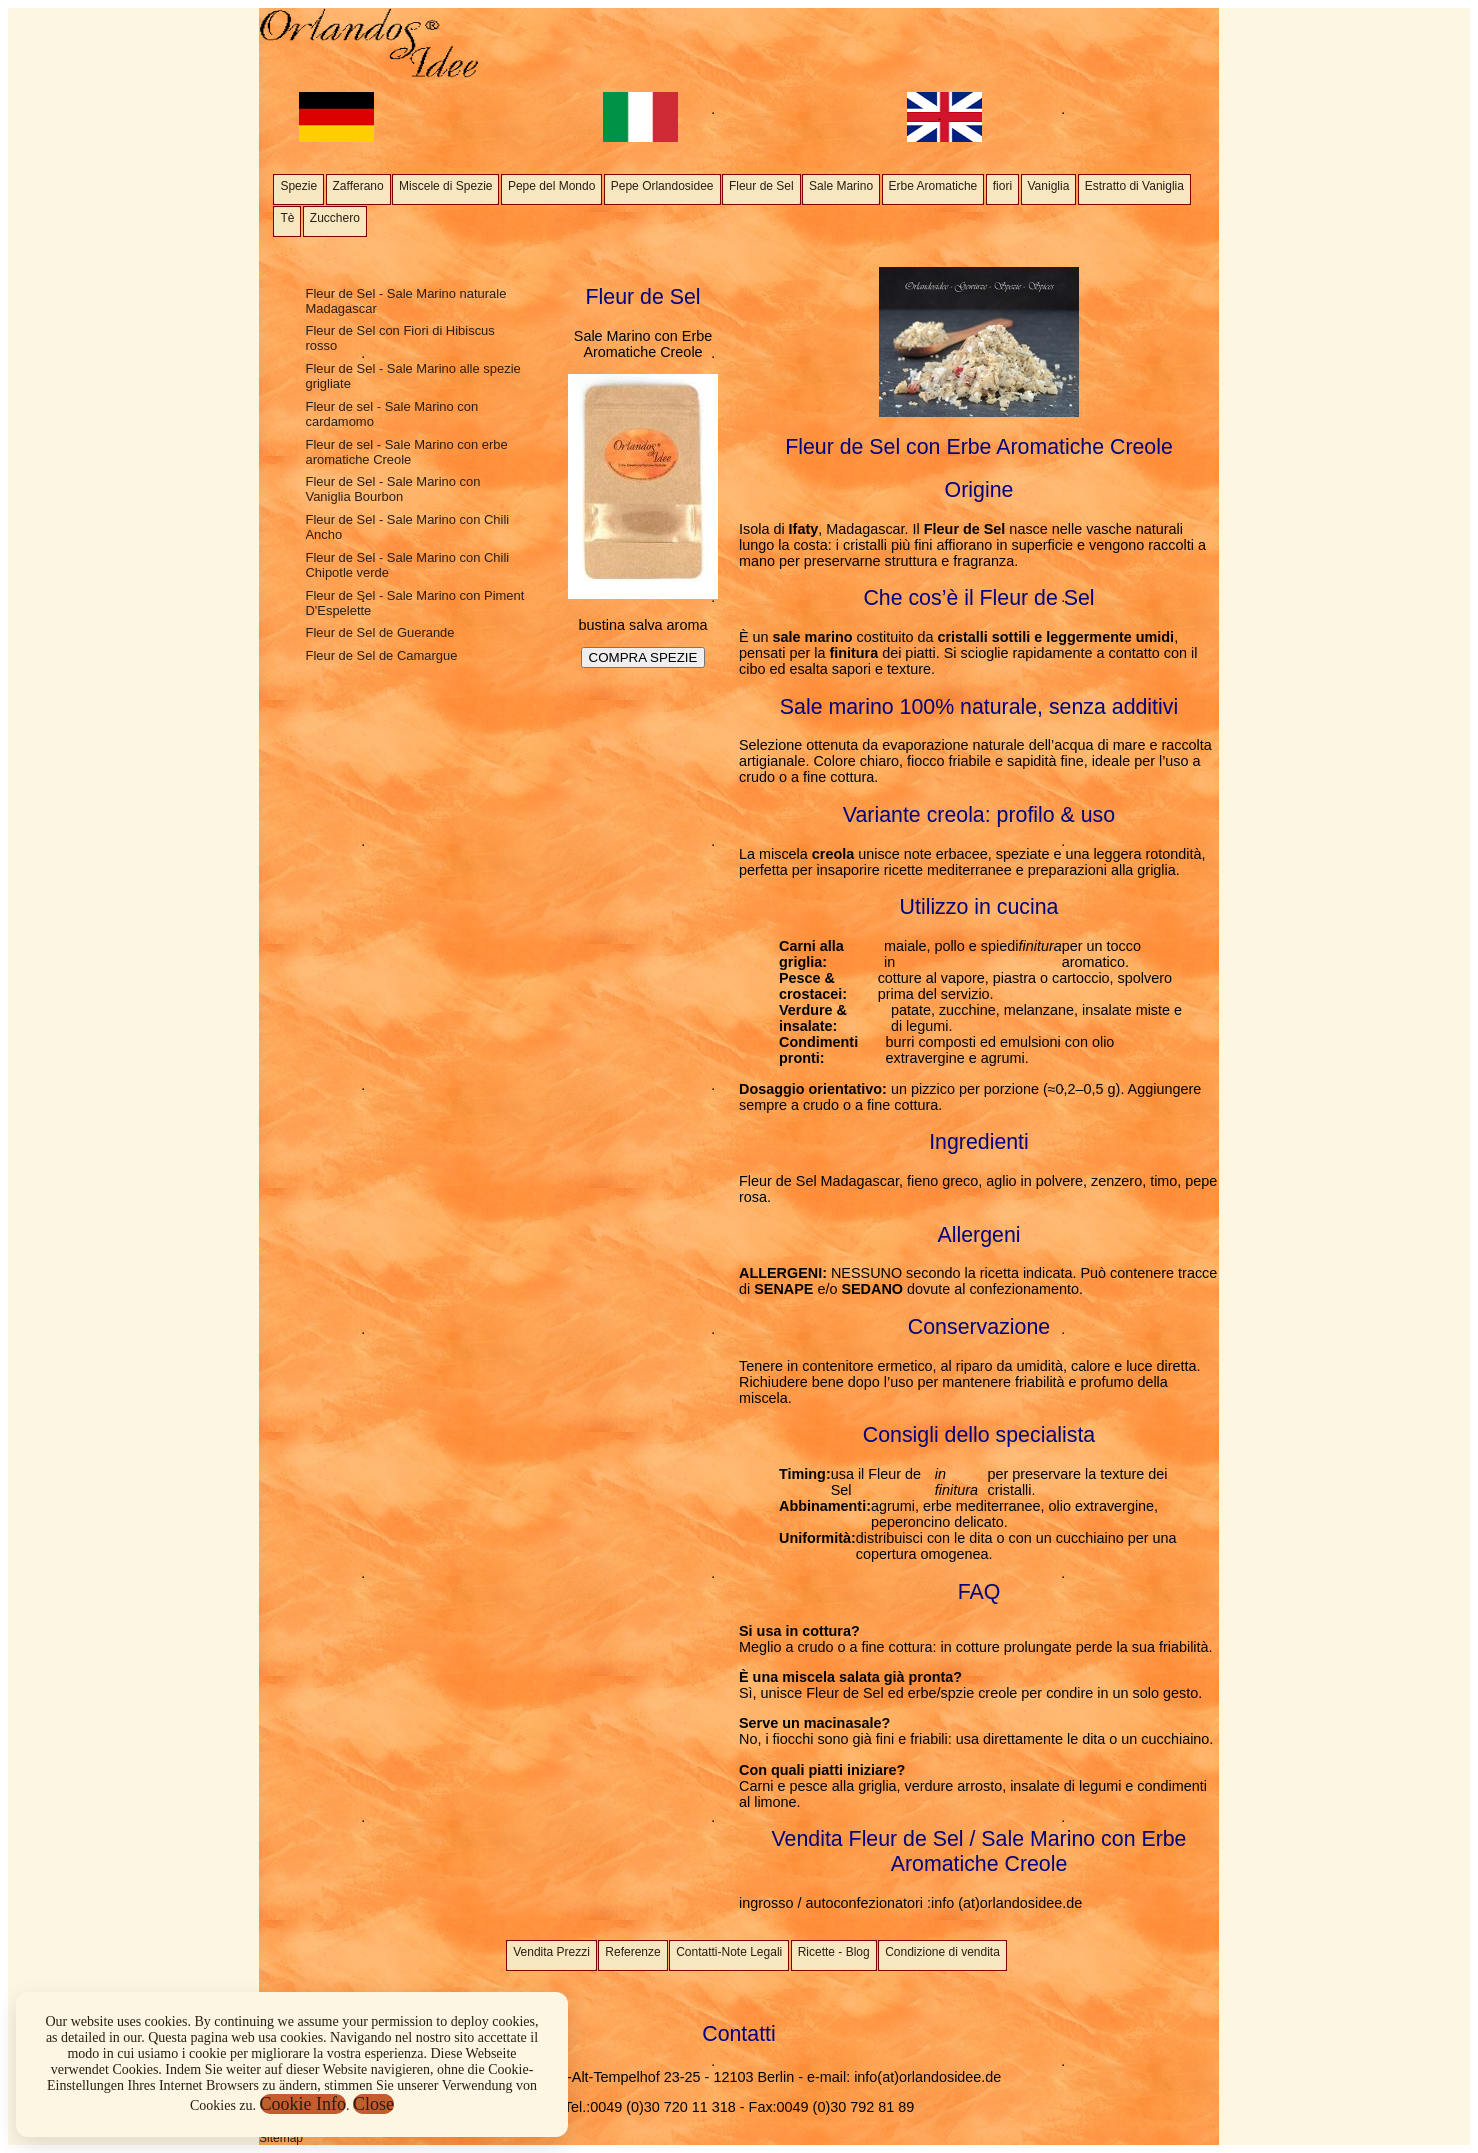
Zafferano (358, 186)
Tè (287, 218)
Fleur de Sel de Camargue (381, 655)
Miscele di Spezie (445, 186)
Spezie (298, 186)
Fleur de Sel (761, 186)
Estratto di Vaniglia (1134, 186)
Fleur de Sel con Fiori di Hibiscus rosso (399, 338)
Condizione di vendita (942, 1952)
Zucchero (335, 218)
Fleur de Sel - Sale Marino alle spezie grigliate (412, 376)
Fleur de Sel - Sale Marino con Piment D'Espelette (414, 603)
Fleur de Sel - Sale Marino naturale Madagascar (405, 301)
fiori (1002, 186)
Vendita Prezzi (551, 1952)
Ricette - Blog (834, 1952)
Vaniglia (1049, 186)
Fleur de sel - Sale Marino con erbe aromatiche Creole (406, 452)
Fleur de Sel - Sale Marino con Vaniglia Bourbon (392, 489)
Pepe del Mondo (551, 186)
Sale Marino (841, 186)
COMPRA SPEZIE (643, 657)
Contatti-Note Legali (729, 1952)
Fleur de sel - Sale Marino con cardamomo (391, 414)
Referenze (632, 1952)
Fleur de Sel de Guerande (379, 632)
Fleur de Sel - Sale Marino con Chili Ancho (407, 527)
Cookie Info (303, 2104)
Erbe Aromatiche (933, 186)
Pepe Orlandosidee (662, 186)
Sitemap (281, 2138)
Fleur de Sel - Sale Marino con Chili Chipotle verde (407, 565)
